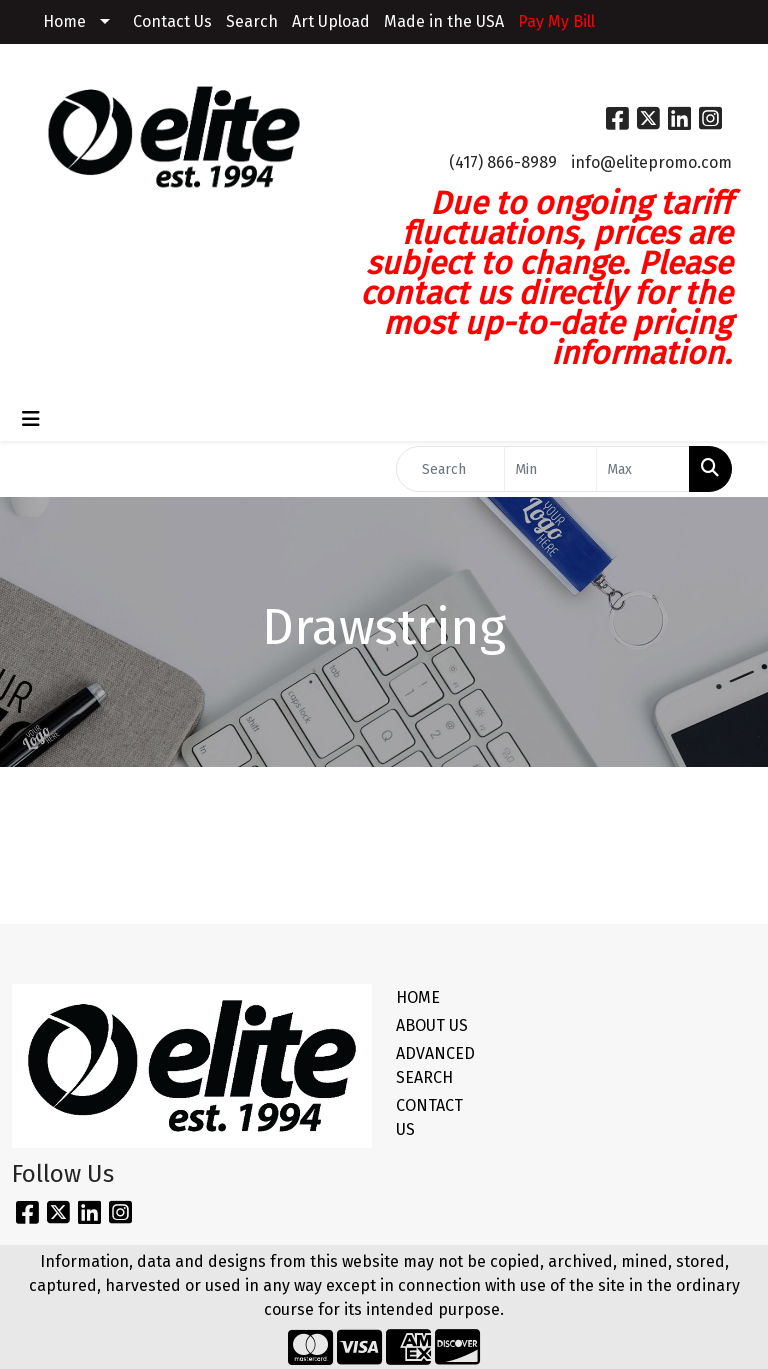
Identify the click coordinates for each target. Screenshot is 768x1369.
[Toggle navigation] (31, 419)
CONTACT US (429, 1117)
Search (252, 21)
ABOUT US (432, 1025)
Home (64, 21)
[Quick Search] (450, 469)
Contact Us (172, 21)
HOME (418, 997)
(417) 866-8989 (503, 162)
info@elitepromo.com (651, 162)
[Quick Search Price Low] (551, 469)
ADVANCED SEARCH (432, 1065)
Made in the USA (444, 21)
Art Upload (331, 21)
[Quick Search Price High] (643, 469)
